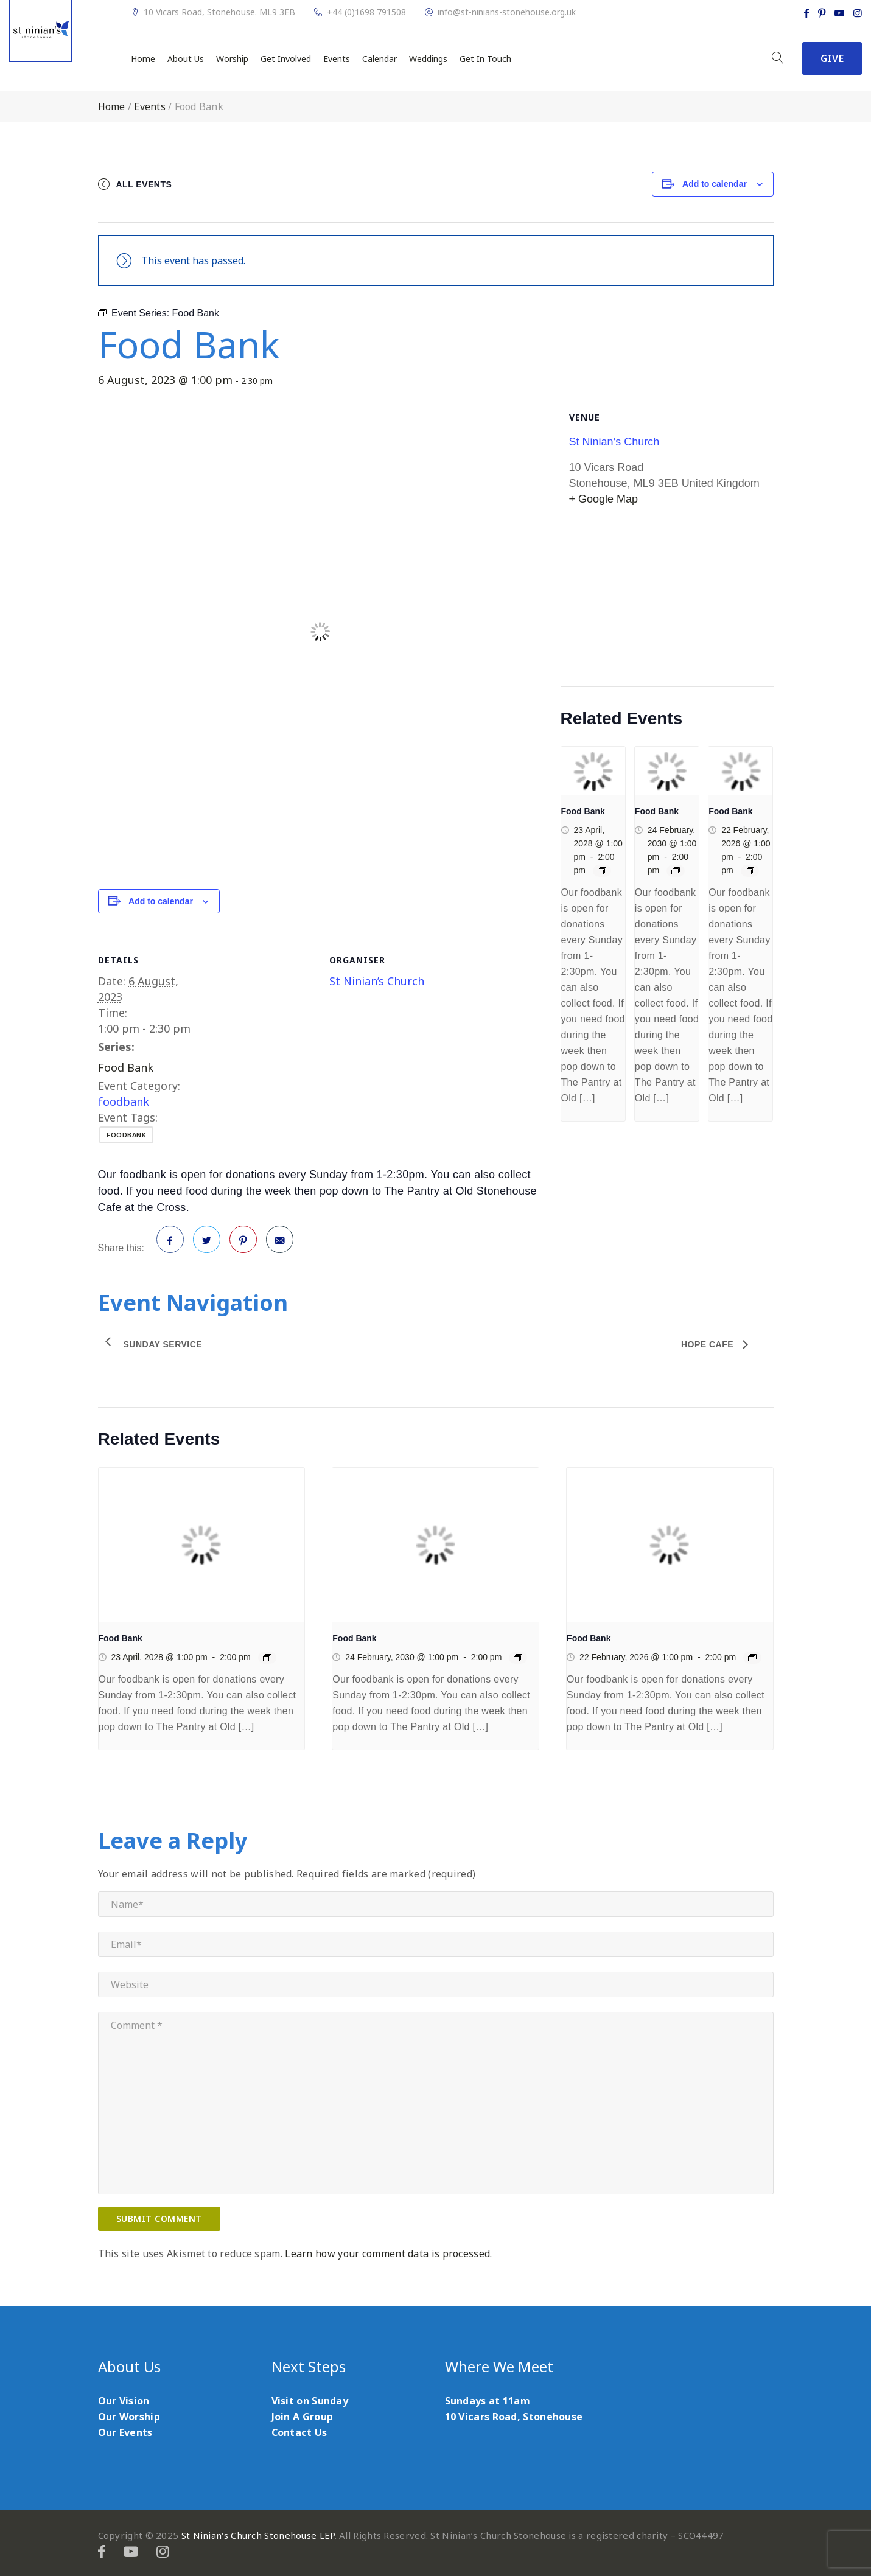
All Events (144, 184)
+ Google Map (603, 499)
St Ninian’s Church (376, 981)
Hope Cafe (708, 1344)
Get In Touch (485, 59)
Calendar (379, 59)
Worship (232, 59)
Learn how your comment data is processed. (388, 2253)
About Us (185, 59)
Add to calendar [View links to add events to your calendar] (714, 184)
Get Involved (286, 59)
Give (832, 58)
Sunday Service (163, 1344)
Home (143, 59)
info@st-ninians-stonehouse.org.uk (507, 12)
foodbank (123, 1101)
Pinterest (243, 1244)
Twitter (207, 1244)
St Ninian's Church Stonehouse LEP (258, 2535)
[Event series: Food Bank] (602, 870)
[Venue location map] (667, 601)
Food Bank (125, 1067)
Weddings (428, 59)
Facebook (170, 1244)
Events (336, 59)
